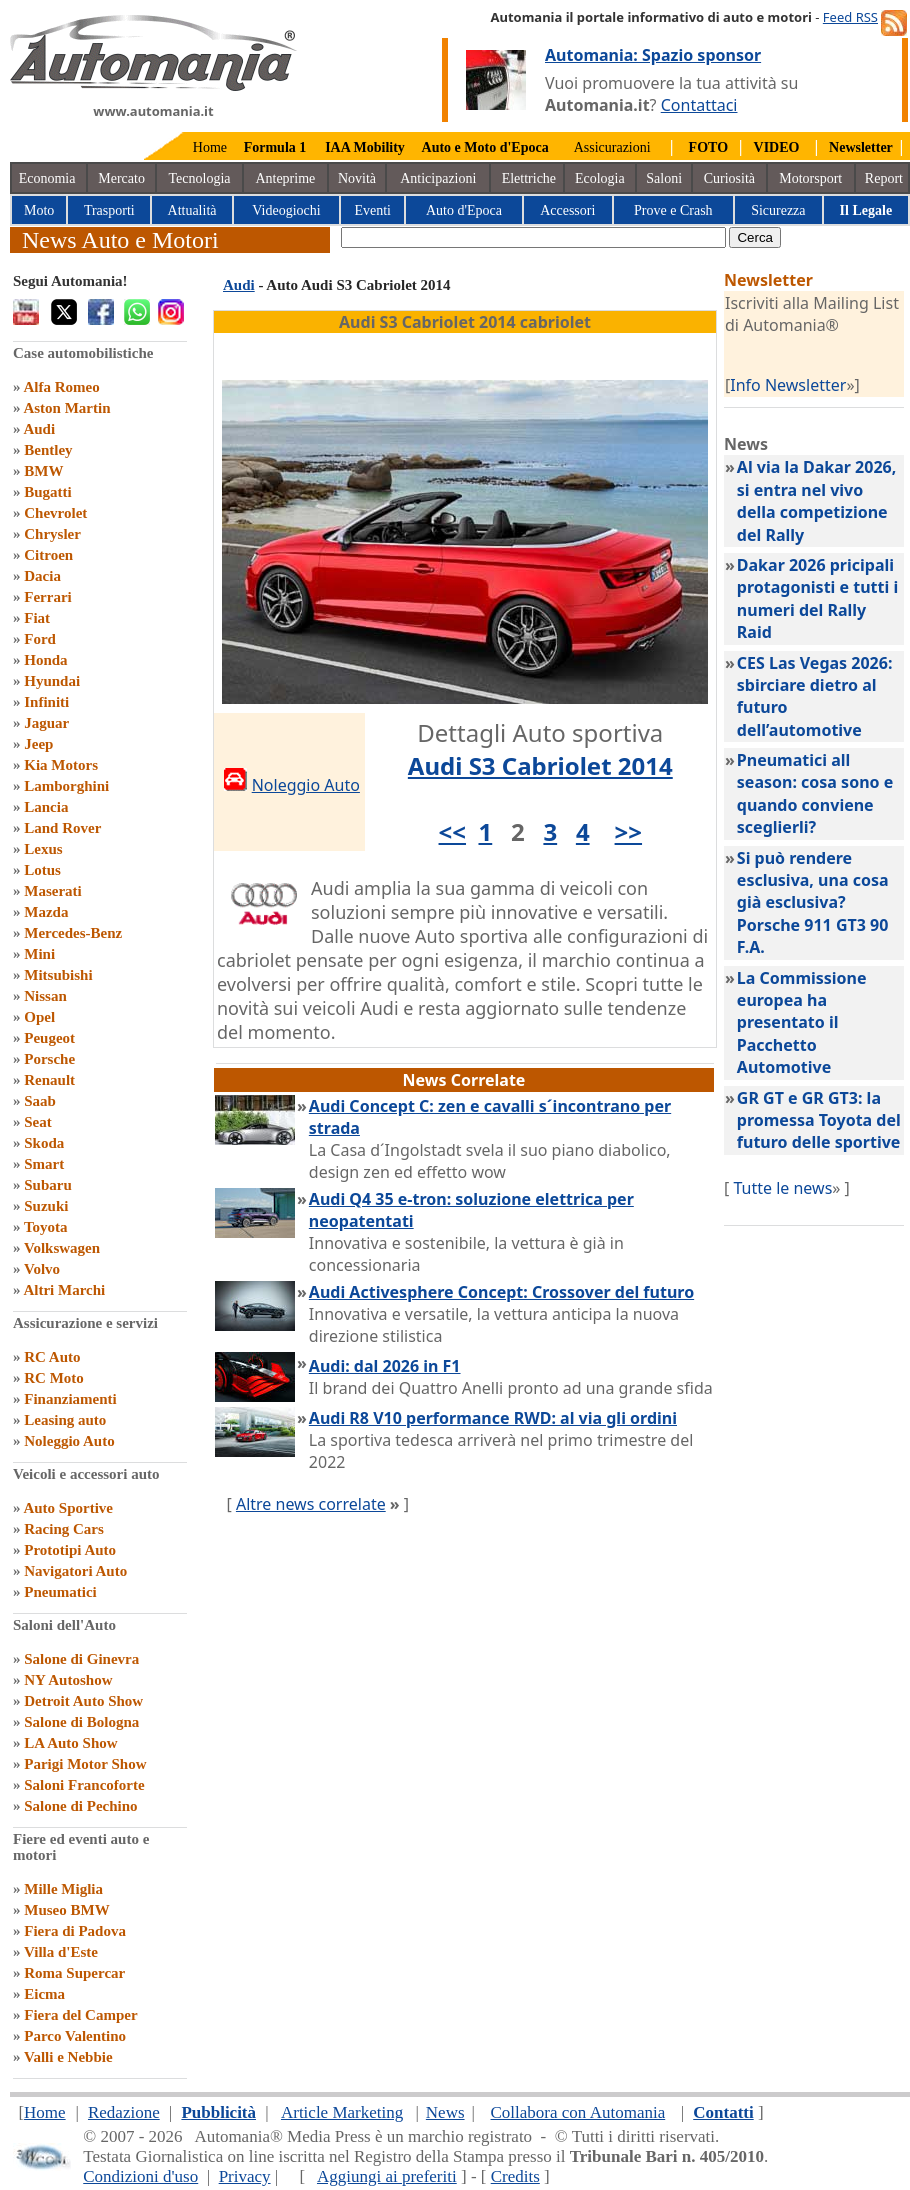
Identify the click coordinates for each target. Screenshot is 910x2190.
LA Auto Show (70, 1743)
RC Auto (52, 1357)
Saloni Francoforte (84, 1785)
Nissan (45, 996)
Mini (39, 954)
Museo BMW (66, 1910)
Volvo (42, 1269)
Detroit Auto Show (83, 1701)
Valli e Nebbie (68, 2057)
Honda (45, 660)
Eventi (372, 210)
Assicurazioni (612, 147)
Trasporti (109, 210)
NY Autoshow (68, 1680)
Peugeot (49, 1038)
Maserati (52, 891)
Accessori (567, 210)
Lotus (42, 870)
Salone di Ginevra (81, 1659)
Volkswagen (62, 1248)
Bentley (48, 450)
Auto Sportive (68, 1508)
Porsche (49, 1059)
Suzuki (46, 1206)
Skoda (44, 1143)
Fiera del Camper (80, 2015)
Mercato (121, 178)
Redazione (124, 2112)
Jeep (38, 744)
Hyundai (52, 681)
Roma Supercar (74, 1973)
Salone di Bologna (81, 1722)
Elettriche (529, 178)
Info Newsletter (788, 385)
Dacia (42, 576)
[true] (533, 237)
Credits (515, 2176)
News (445, 2112)
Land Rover (62, 828)
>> (628, 831)
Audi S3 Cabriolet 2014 (540, 765)
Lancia (46, 807)
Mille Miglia (63, 1889)
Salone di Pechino (80, 1806)
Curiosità (729, 178)
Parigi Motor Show (85, 1764)
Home (210, 147)
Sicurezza (778, 210)
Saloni (664, 178)
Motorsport (810, 178)
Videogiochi (286, 210)
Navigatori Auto (75, 1571)
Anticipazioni (438, 178)
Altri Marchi (64, 1290)
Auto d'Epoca (464, 210)
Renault (49, 1080)
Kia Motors (61, 765)
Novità (357, 178)
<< (452, 831)
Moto (39, 210)
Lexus (43, 849)
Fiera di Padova (75, 1931)
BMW (43, 471)
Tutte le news (782, 1188)
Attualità (192, 210)
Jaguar (46, 723)
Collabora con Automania (578, 2112)
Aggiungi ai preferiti (387, 2176)
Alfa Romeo (61, 387)
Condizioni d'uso (140, 2176)
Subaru (48, 1185)
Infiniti (46, 702)
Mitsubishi (58, 975)
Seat (38, 1122)
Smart (44, 1164)
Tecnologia (200, 178)
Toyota (46, 1227)
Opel (39, 1017)
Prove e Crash (673, 210)
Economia (47, 178)
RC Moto (54, 1378)
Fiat (37, 618)
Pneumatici (60, 1592)
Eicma (44, 1994)
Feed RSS (850, 17)
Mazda (46, 912)
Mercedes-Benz (73, 933)
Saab (40, 1101)
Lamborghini (66, 786)
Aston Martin (66, 408)
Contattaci (699, 105)
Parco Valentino (75, 2036)
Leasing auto (65, 1420)
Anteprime (285, 178)
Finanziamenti (70, 1399)
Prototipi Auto (70, 1550)
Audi (39, 429)
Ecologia (600, 178)
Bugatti (48, 492)
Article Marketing (342, 2112)
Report (884, 178)
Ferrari (47, 597)
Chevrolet (55, 513)
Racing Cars (64, 1529)
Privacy (245, 2176)
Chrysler (52, 534)
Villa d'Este (61, 1952)
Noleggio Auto (69, 1441)
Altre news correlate (311, 1504)
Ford (40, 639)
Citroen (48, 555)
